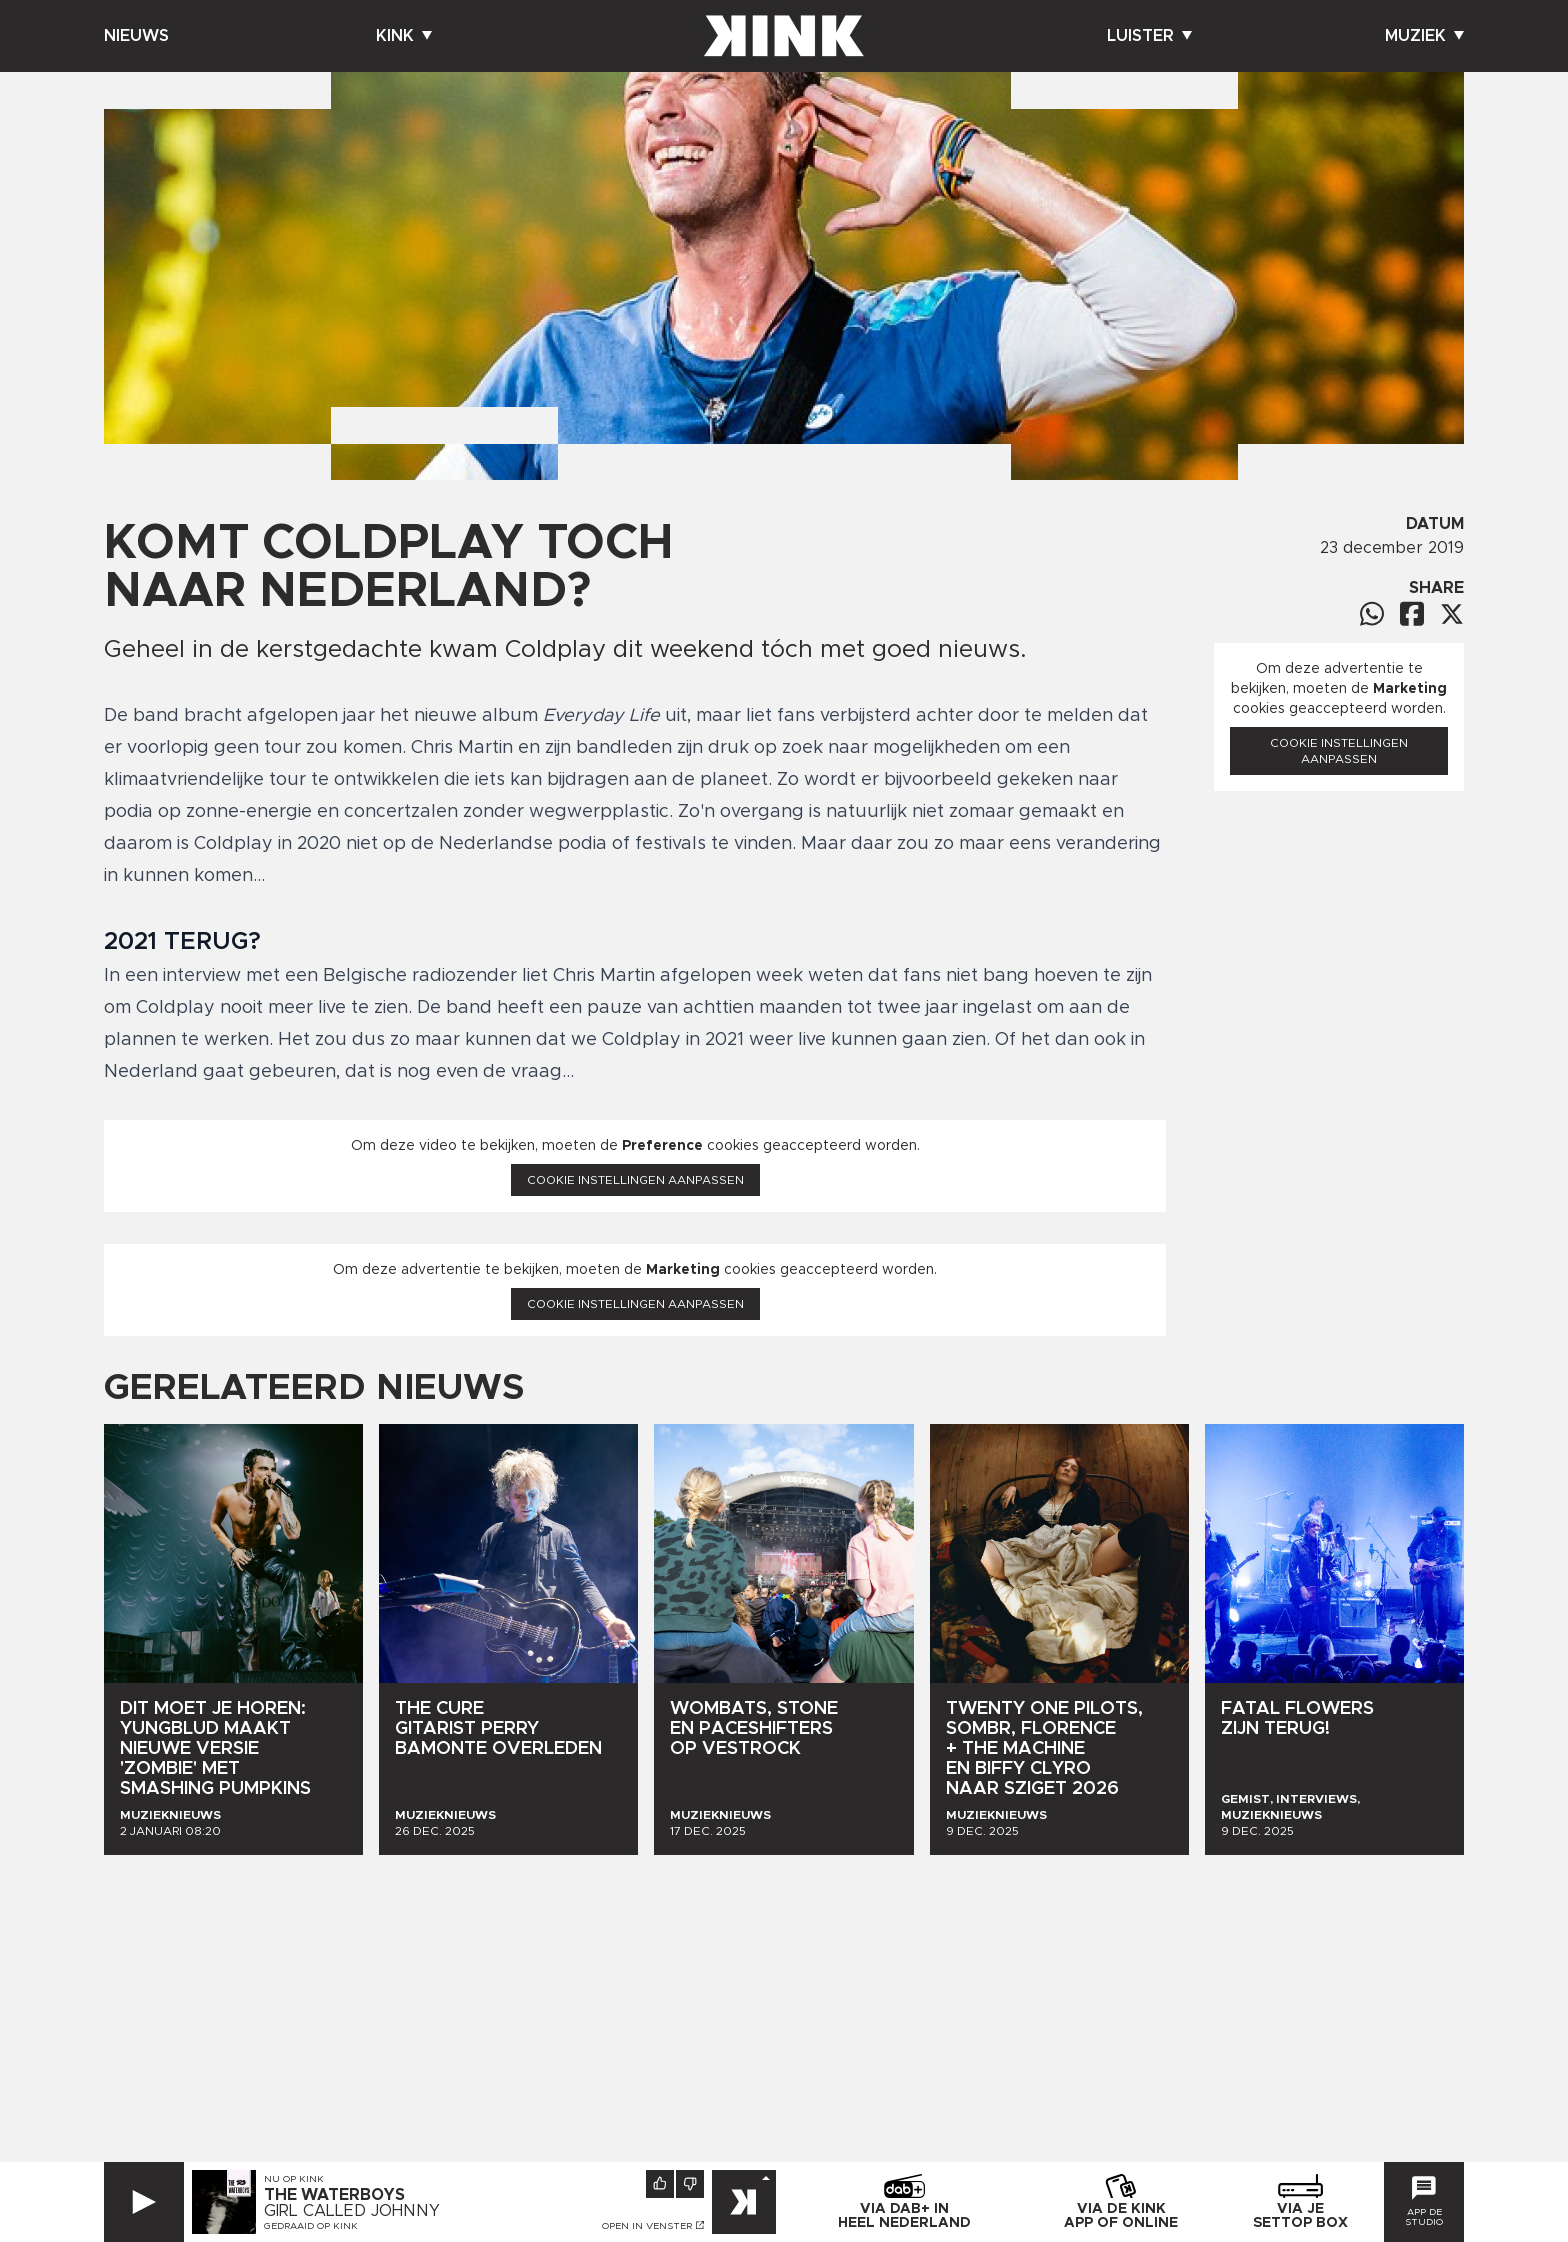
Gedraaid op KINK (311, 2226)
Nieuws (136, 36)
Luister (1149, 36)
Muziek (1424, 36)
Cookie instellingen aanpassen (635, 1180)
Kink (404, 36)
